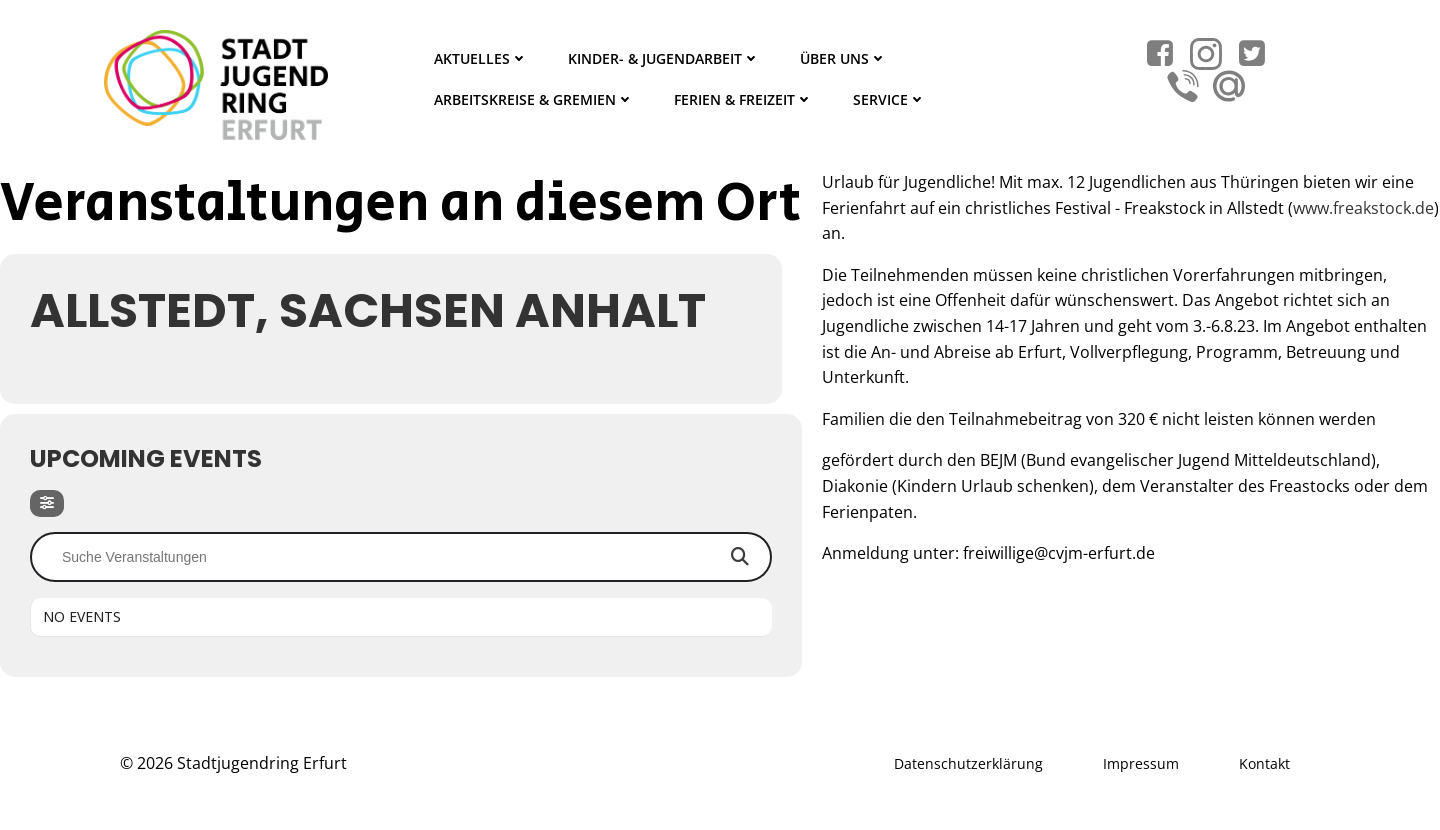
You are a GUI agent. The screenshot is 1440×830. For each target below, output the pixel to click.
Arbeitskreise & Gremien (534, 99)
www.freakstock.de (1363, 208)
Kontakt (1264, 763)
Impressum (1141, 763)
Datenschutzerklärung (968, 763)
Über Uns (843, 58)
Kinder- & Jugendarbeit (664, 58)
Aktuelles (481, 58)
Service (889, 99)
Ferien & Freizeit (743, 99)
